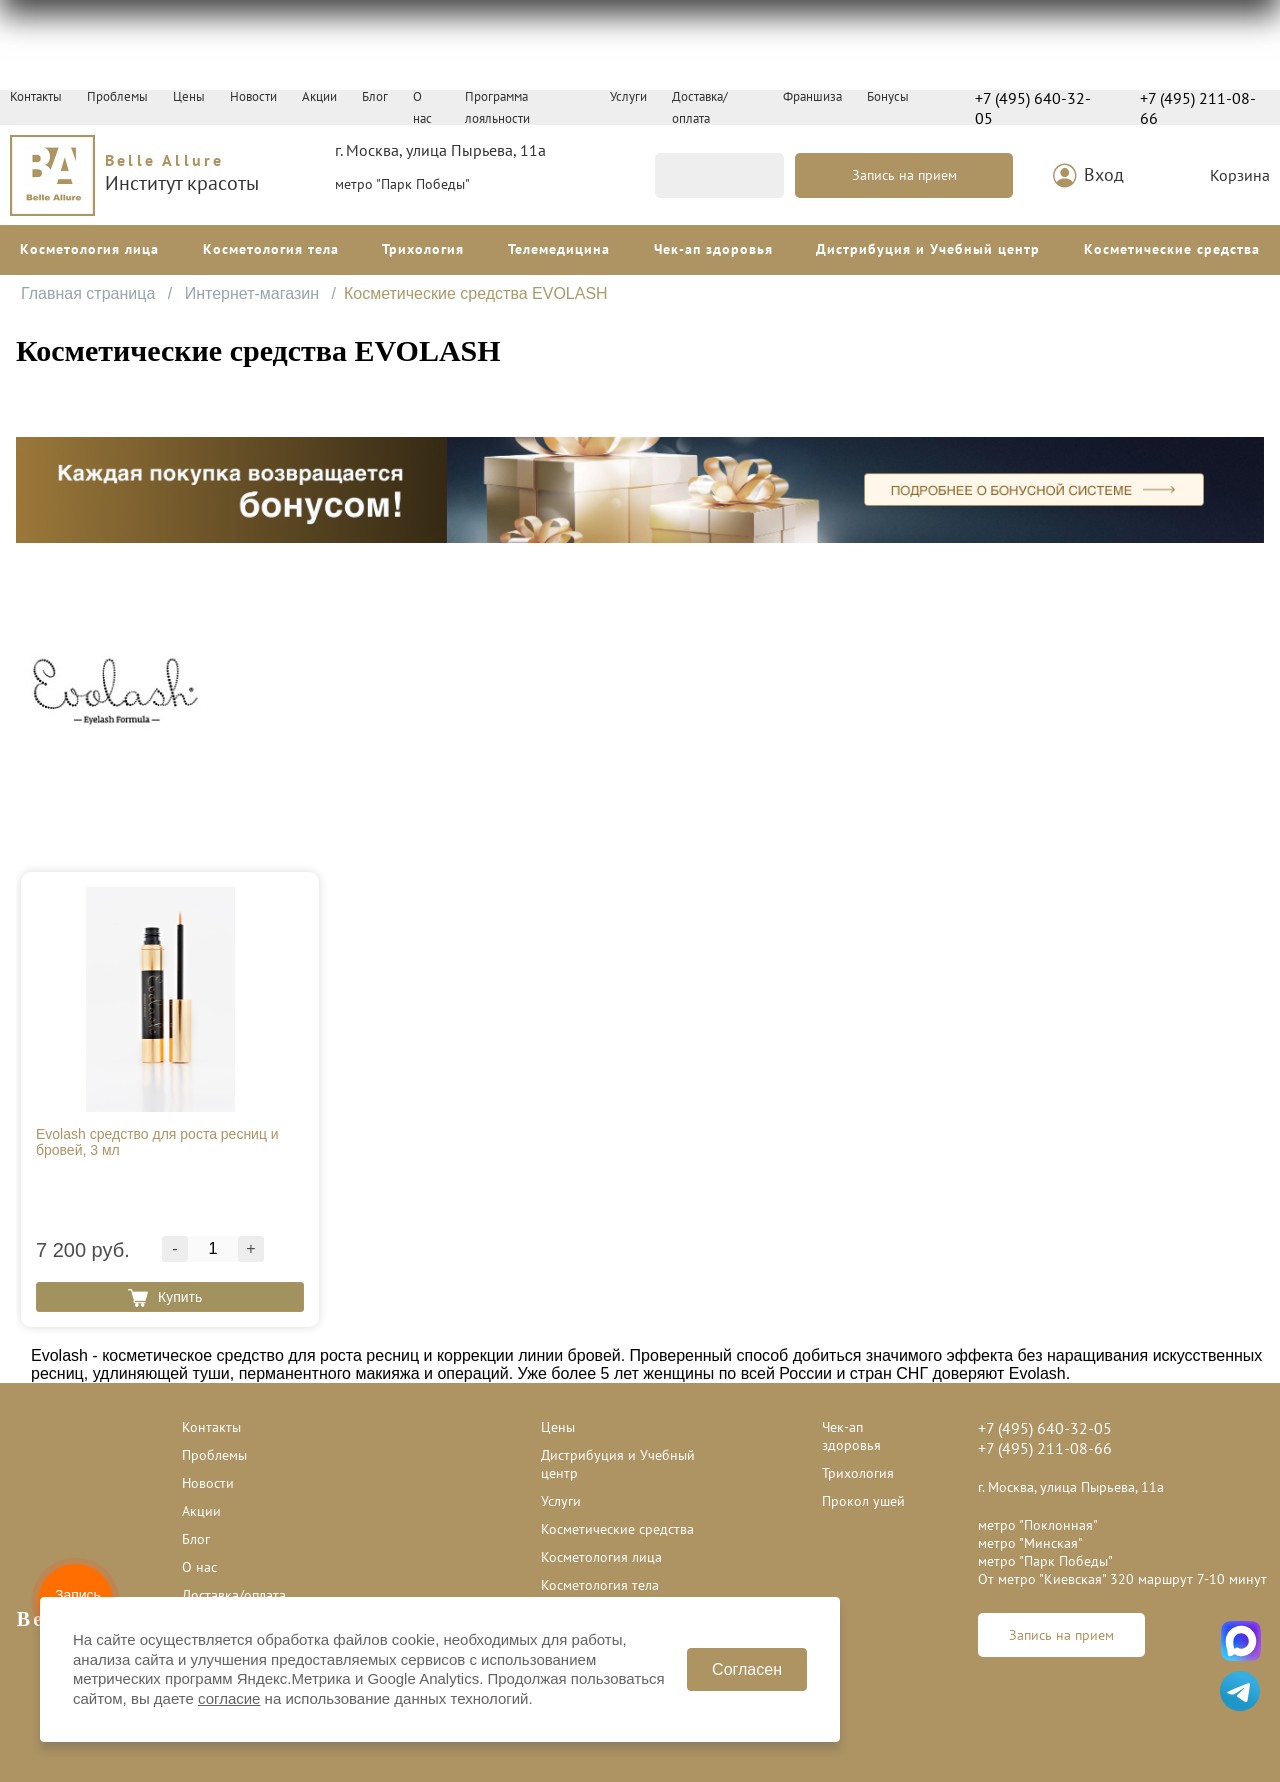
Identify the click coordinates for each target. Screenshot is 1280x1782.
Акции (319, 96)
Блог (375, 96)
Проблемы (117, 96)
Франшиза (812, 96)
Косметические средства (1172, 249)
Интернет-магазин (254, 293)
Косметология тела (271, 249)
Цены (189, 96)
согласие (229, 1698)
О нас (199, 1567)
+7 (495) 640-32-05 (1033, 108)
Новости (253, 96)
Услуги (628, 96)
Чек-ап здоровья (713, 249)
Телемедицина (559, 249)
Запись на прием (904, 175)
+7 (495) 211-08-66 (1198, 108)
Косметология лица (89, 249)
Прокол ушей (863, 1501)
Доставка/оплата (234, 1595)
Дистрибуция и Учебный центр (928, 249)
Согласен (747, 1669)
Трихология (423, 249)
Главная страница (90, 293)
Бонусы (888, 96)
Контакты (36, 96)
